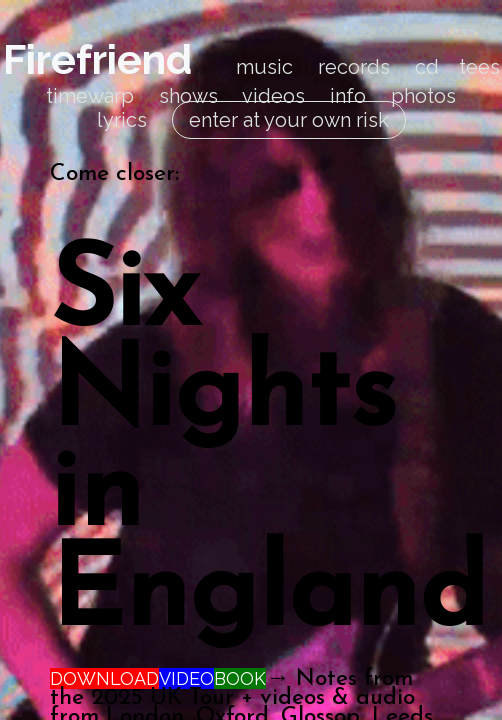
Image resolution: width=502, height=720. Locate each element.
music (264, 67)
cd (427, 67)
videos (273, 96)
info (348, 96)
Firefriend (97, 59)
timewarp (90, 96)
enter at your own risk (289, 120)
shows (188, 96)
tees (479, 67)
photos (423, 96)
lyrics (122, 120)
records (354, 67)
